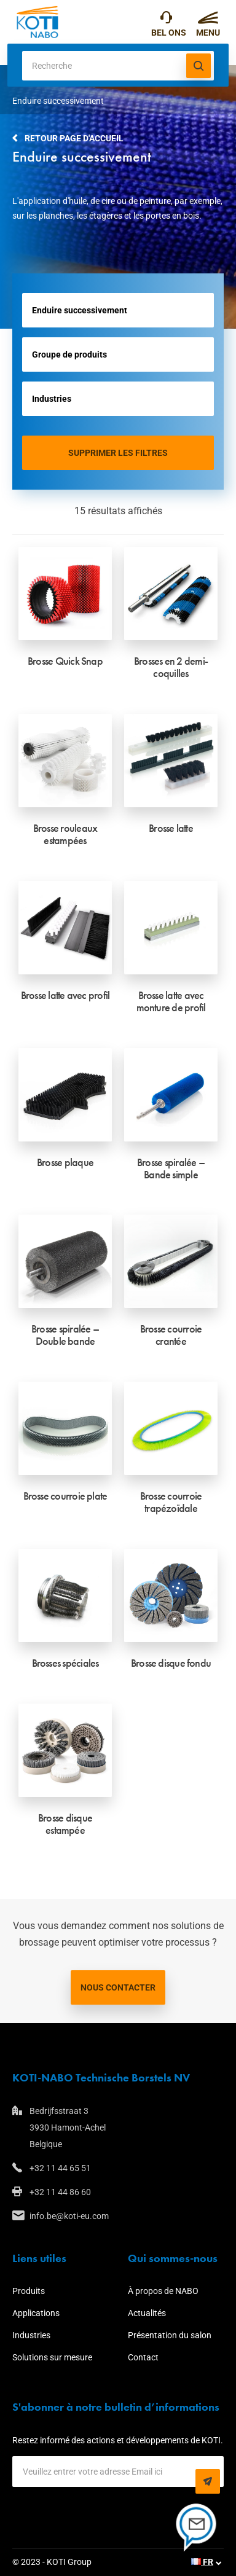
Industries (31, 2335)
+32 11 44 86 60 (60, 2192)
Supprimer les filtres (118, 453)
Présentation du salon (169, 2335)
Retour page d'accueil (74, 138)
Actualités (147, 2313)
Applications (36, 2313)
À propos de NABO (163, 2291)
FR (202, 2562)
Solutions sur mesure (52, 2357)
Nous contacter (118, 1987)
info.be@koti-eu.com (69, 2216)
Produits (28, 2291)
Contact (143, 2357)
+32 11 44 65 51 (166, 20)
